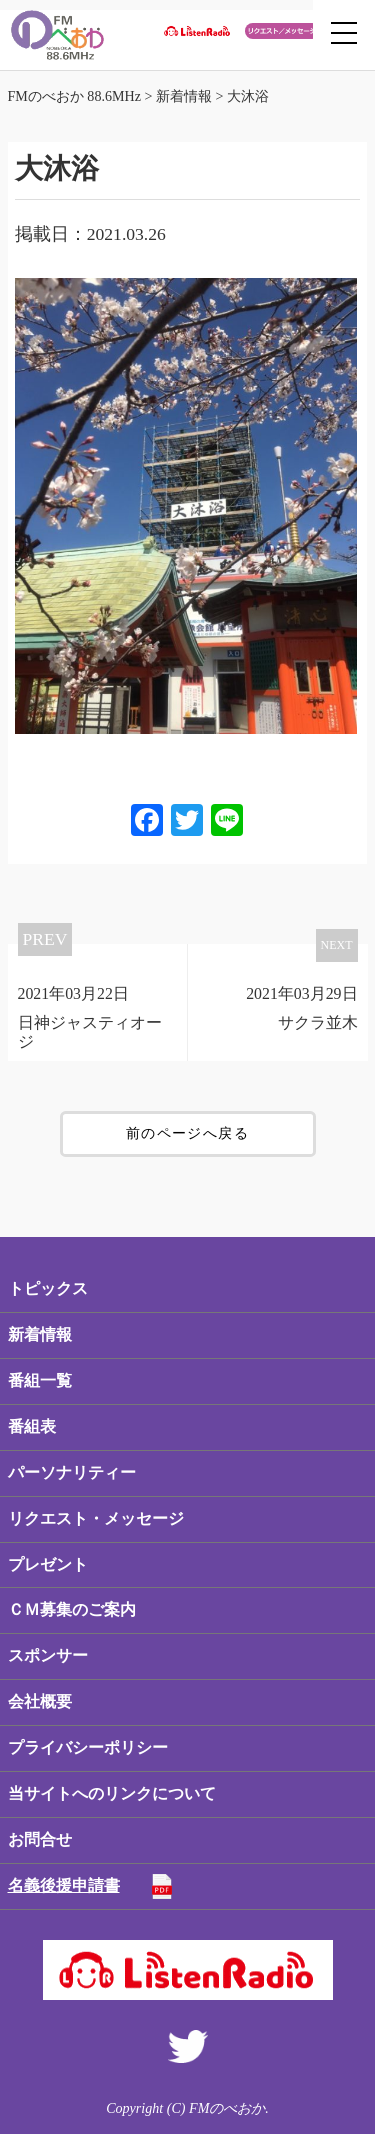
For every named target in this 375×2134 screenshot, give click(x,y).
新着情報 (40, 1334)
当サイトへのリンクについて (112, 1793)
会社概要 (40, 1701)
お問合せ (40, 1839)
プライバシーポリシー (88, 1747)
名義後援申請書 (64, 1885)
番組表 (32, 1426)
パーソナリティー (72, 1472)
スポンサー (48, 1655)
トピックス (48, 1288)
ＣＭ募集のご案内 (72, 1609)
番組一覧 (40, 1380)
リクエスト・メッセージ (96, 1518)
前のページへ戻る (187, 1133)
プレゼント (48, 1564)
